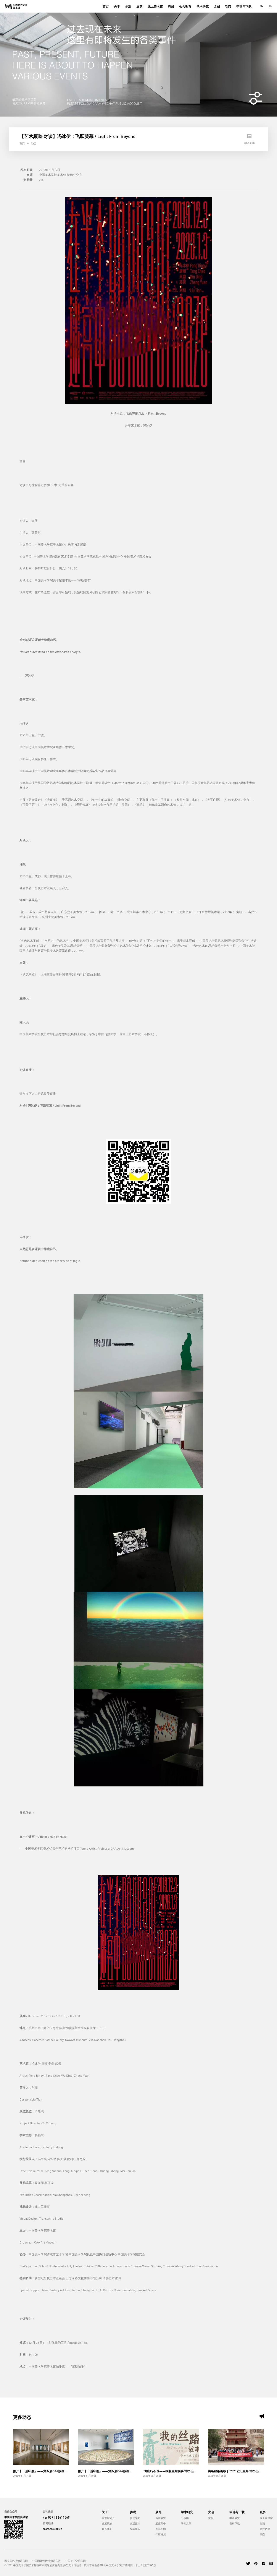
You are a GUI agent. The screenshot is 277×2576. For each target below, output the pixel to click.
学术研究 (202, 6)
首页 (106, 6)
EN (261, 6)
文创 (217, 6)
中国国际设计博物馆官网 (46, 2560)
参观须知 (135, 2518)
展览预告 (160, 2523)
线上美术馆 (155, 6)
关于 (117, 6)
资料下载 (234, 2523)
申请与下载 (243, 6)
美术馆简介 (108, 2518)
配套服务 (135, 2529)
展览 (139, 6)
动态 (228, 6)
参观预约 (135, 2523)
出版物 (185, 2518)
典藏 (171, 6)
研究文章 (186, 2523)
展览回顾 (160, 2529)
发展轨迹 (107, 2523)
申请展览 (234, 2518)
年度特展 (160, 2534)
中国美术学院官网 (75, 2560)
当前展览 (160, 2518)
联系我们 (107, 2529)
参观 (128, 6)
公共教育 (185, 6)
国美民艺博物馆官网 (16, 2560)
